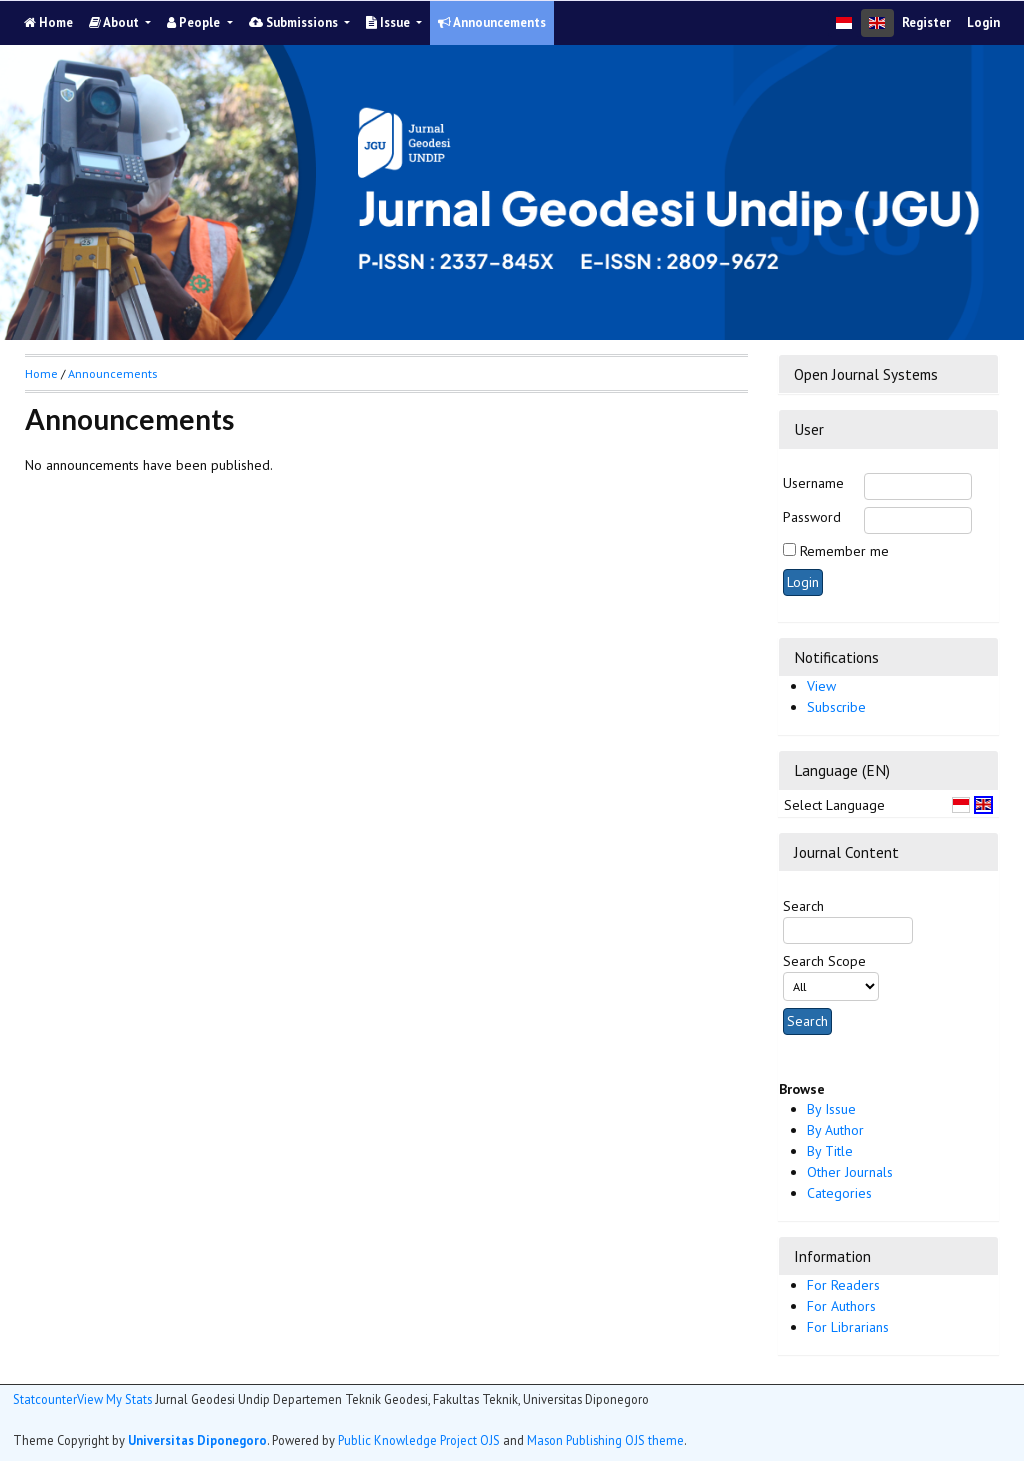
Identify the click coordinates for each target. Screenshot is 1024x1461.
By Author (835, 1130)
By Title (830, 1151)
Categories (839, 1193)
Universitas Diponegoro (197, 1440)
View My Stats (114, 1399)
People (195, 22)
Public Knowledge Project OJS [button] (419, 1440)
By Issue (831, 1109)
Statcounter (45, 1399)
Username (813, 483)
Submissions (295, 22)
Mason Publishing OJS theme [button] (605, 1440)
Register (926, 22)
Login (983, 22)
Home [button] (41, 373)
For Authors (841, 1306)
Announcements (492, 22)
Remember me (844, 551)
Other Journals (850, 1172)
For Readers (843, 1285)
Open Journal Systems (866, 374)
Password (812, 517)
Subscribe (836, 707)
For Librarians (848, 1327)
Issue (389, 22)
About (115, 22)
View (821, 686)
